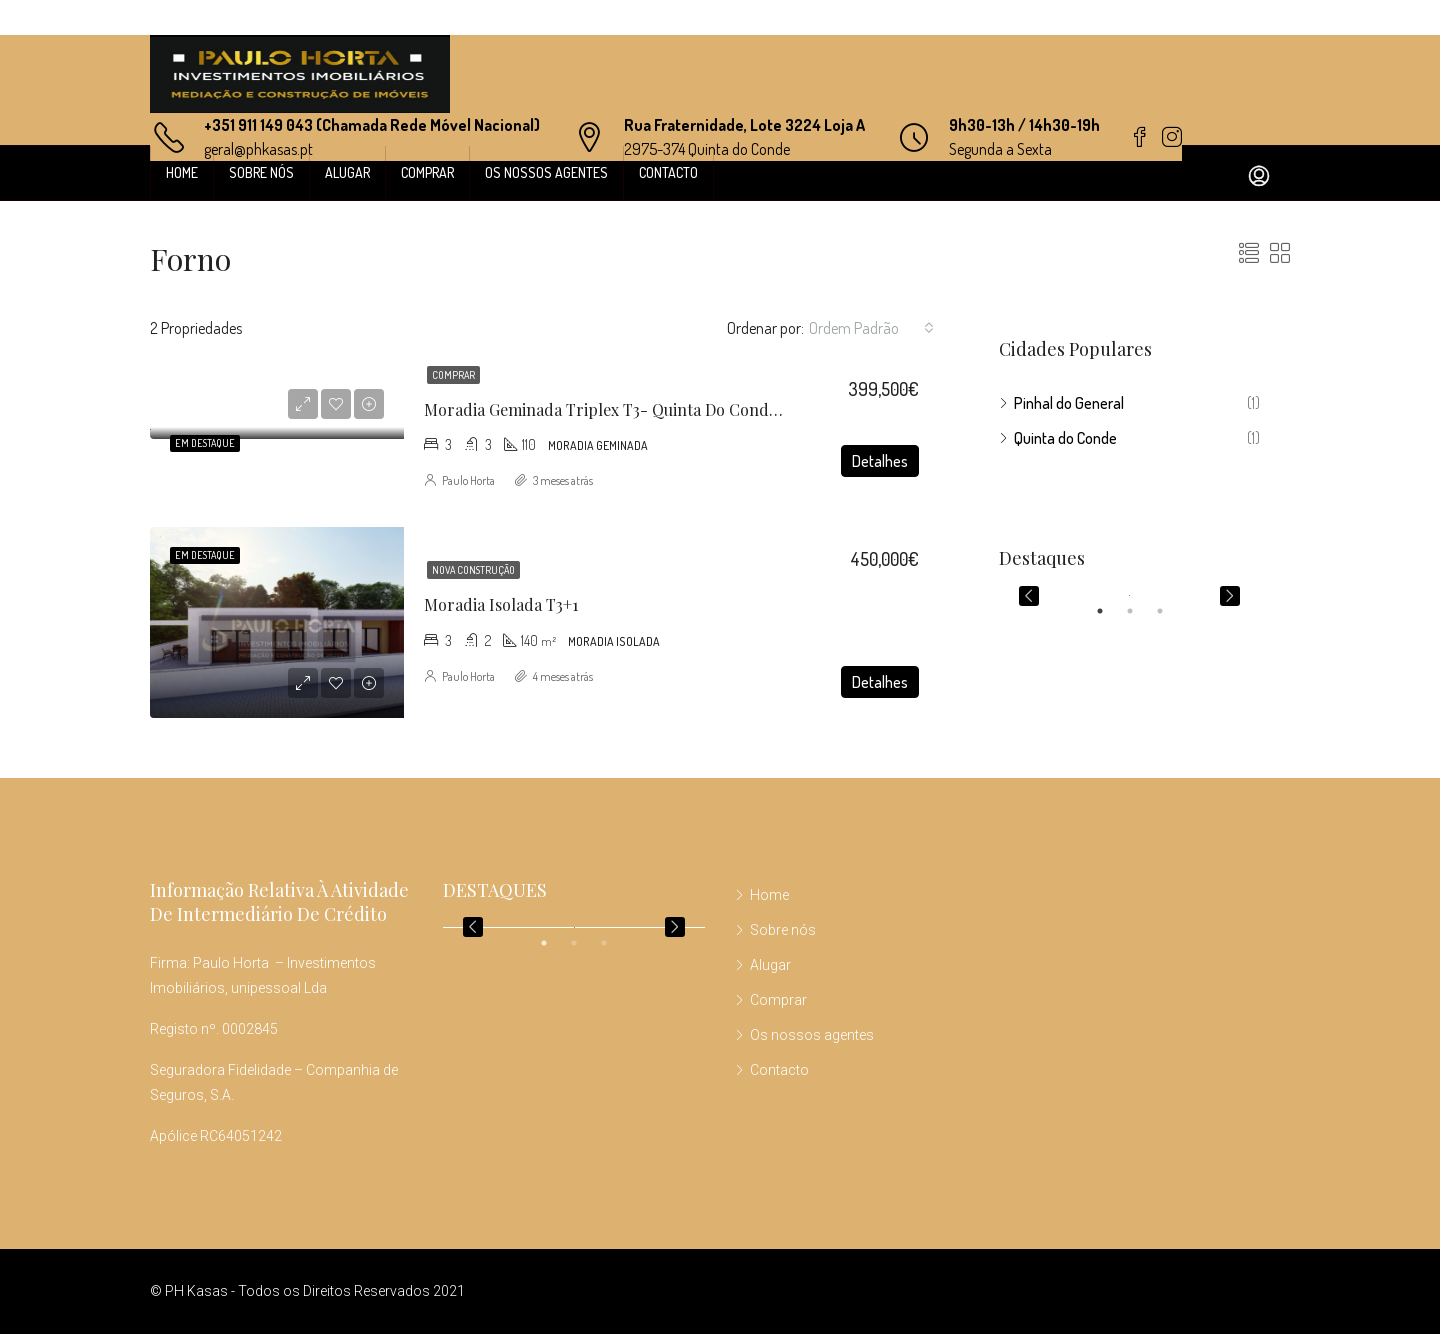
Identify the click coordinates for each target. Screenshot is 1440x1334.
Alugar (347, 172)
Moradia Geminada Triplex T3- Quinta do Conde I (605, 409)
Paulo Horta (468, 480)
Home (182, 172)
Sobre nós (261, 172)
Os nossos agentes (546, 172)
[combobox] (871, 328)
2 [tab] (1140, 611)
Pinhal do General (1069, 403)
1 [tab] (1110, 611)
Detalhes (880, 461)
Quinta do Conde (1065, 438)
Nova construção (473, 570)
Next (1230, 596)
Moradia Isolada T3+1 (501, 604)
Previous (1029, 596)
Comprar (427, 172)
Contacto (668, 172)
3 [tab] (1170, 611)
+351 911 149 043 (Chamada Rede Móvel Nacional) (372, 125)
